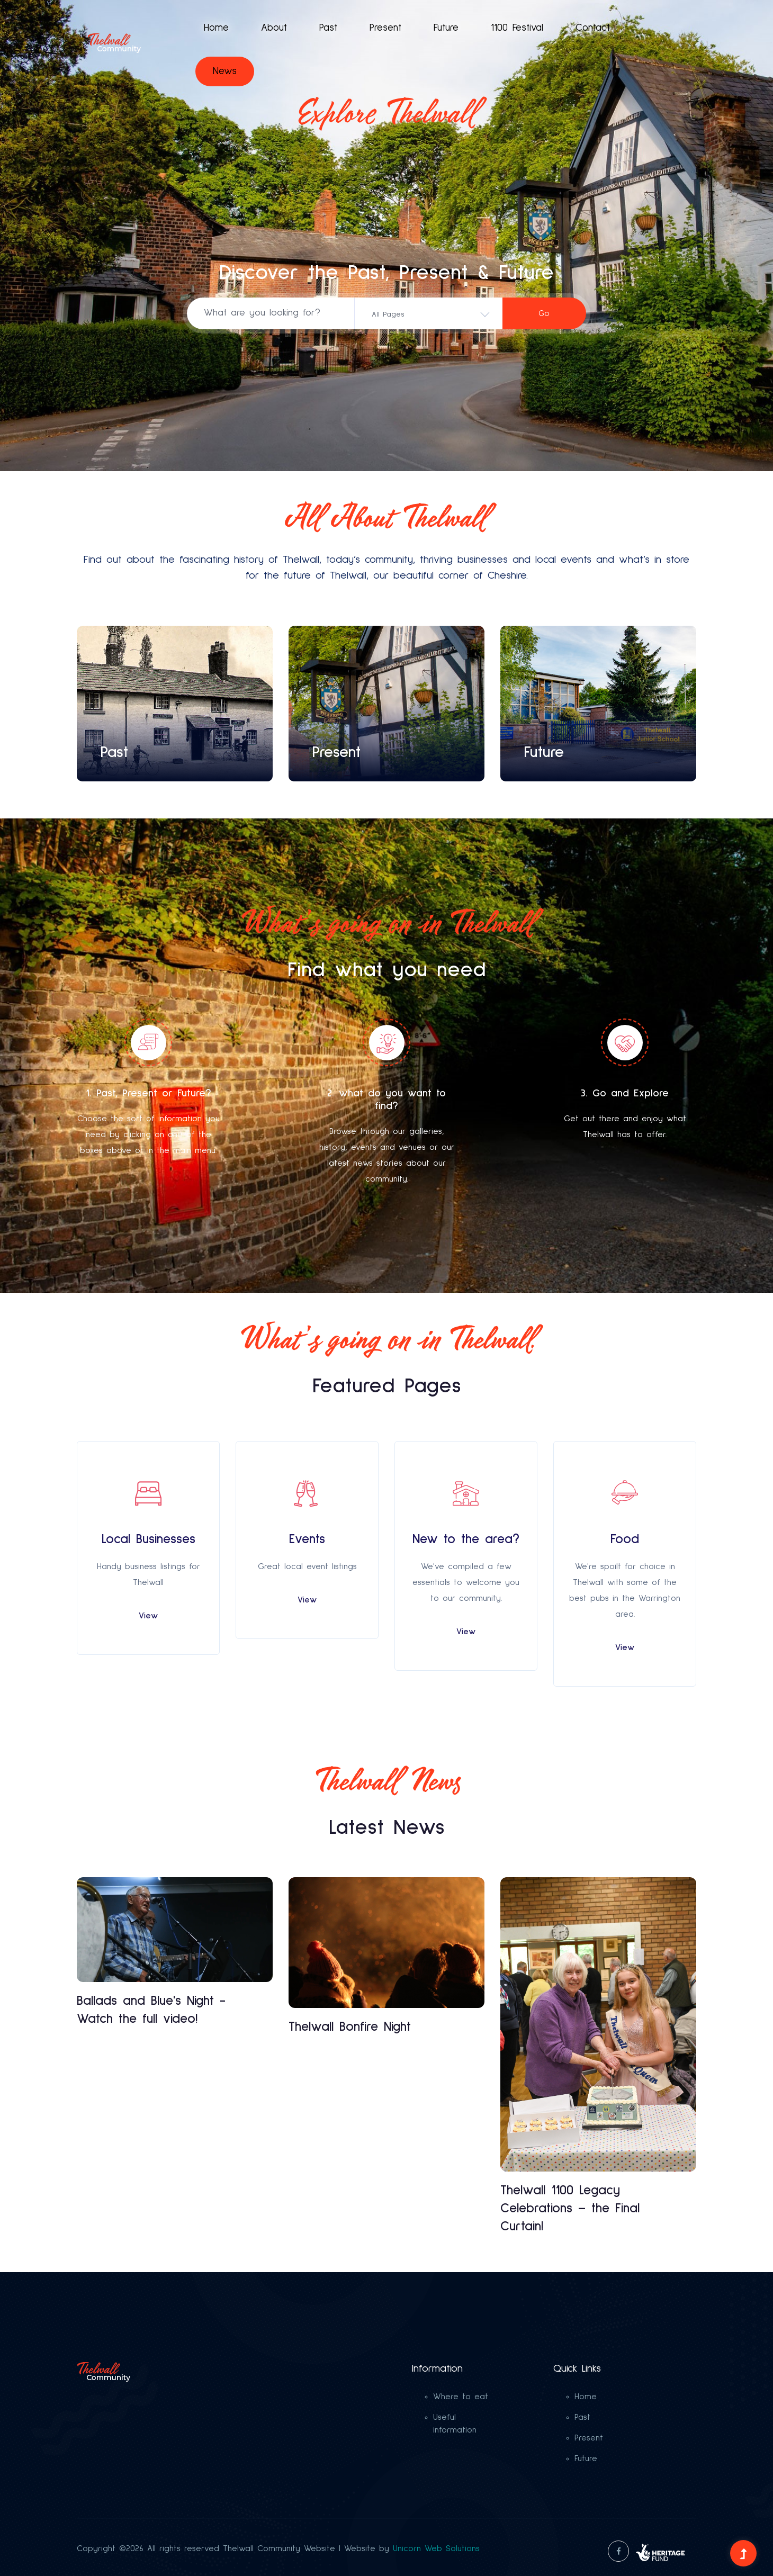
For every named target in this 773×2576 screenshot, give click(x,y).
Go (544, 314)
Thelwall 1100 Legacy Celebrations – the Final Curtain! (570, 2208)
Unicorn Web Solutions (436, 2548)
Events (307, 1539)
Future (446, 28)
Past (328, 28)
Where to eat (460, 2396)
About (274, 28)
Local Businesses (148, 1539)
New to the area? (465, 1539)
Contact (593, 28)
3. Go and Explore (625, 1093)
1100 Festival (517, 28)
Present (385, 28)
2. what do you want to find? (386, 1099)
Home (216, 28)
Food (624, 1539)
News (225, 71)
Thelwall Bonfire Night (350, 2026)
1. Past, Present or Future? (148, 1093)
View (148, 1615)
